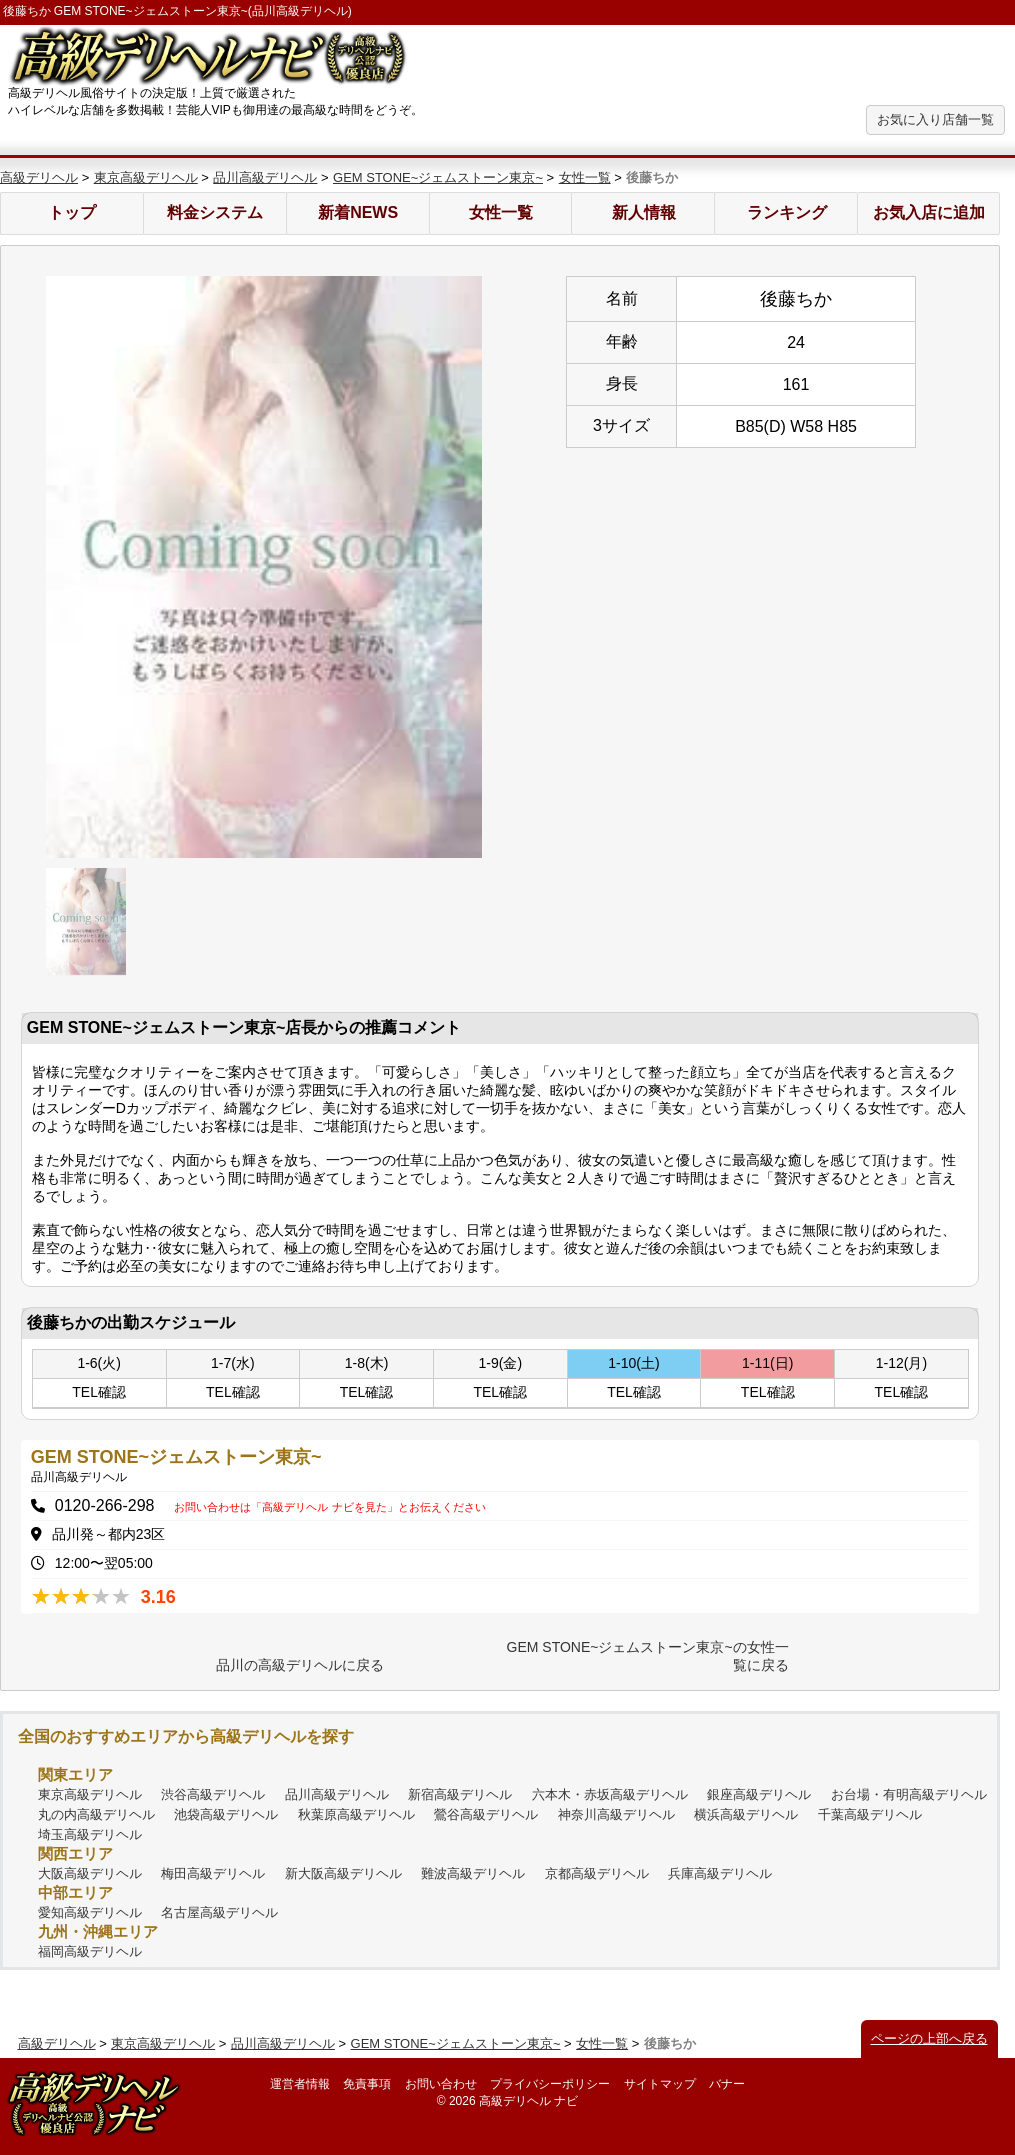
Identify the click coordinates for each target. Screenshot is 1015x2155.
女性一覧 (585, 177)
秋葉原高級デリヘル (356, 1814)
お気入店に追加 (929, 212)
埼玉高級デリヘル (90, 1834)
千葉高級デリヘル (870, 1814)
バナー (727, 2084)
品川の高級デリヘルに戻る (300, 1665)
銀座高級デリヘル (759, 1794)
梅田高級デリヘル (213, 1873)
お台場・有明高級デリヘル (909, 1794)
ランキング (787, 212)
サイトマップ (660, 2084)
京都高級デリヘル (597, 1873)
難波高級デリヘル (473, 1873)
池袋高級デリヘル (226, 1814)
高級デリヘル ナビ (528, 2101)
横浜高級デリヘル (746, 1814)
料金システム (215, 212)
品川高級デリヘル (265, 177)
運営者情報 (300, 2084)
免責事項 (367, 2084)
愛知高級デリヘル (90, 1912)
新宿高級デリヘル (460, 1794)
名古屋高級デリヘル (219, 1912)
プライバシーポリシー (550, 2084)
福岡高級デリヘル (90, 1951)
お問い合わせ (441, 2084)
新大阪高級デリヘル (343, 1873)
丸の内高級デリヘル (96, 1814)
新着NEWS (358, 212)
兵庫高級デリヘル (720, 1873)
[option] (264, 567)
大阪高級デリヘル (90, 1873)
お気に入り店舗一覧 (935, 119)
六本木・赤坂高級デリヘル (610, 1794)
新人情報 (644, 212)
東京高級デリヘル (146, 177)
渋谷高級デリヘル (213, 1794)
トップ (72, 212)
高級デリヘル (39, 177)
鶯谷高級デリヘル (486, 1814)
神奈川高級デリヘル (616, 1814)
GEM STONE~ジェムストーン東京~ (438, 177)
